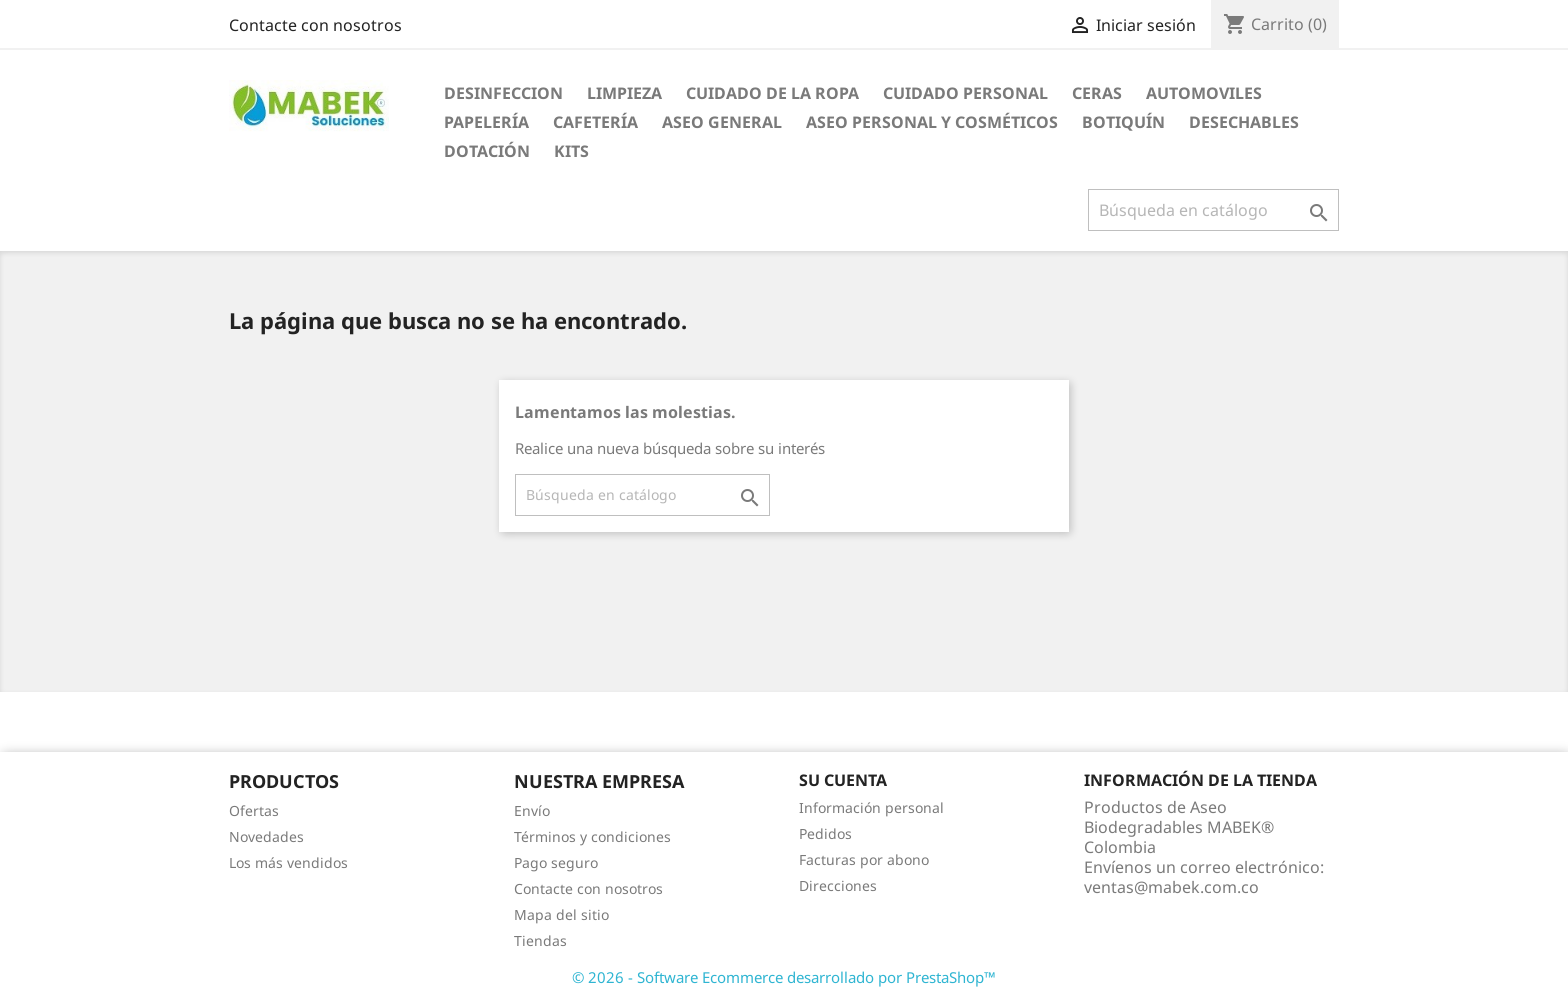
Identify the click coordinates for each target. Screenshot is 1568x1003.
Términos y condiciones (592, 836)
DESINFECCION (503, 93)
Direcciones (838, 885)
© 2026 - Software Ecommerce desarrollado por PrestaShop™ (784, 977)
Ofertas (254, 810)
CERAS (1097, 93)
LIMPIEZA (624, 93)
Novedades (266, 836)
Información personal (871, 807)
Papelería (486, 122)
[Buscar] (1213, 210)
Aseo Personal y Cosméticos (932, 122)
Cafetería (595, 122)
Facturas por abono (864, 859)
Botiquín (1123, 122)
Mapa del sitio (561, 914)
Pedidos (825, 833)
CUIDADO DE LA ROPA (772, 93)
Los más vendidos (288, 862)
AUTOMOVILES (1204, 93)
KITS (571, 151)
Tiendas (540, 940)
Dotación (487, 151)
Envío (532, 810)
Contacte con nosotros (315, 25)
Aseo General (722, 122)
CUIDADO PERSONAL (965, 93)
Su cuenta (843, 780)
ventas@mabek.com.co (1171, 887)
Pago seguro (556, 862)
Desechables (1244, 122)
